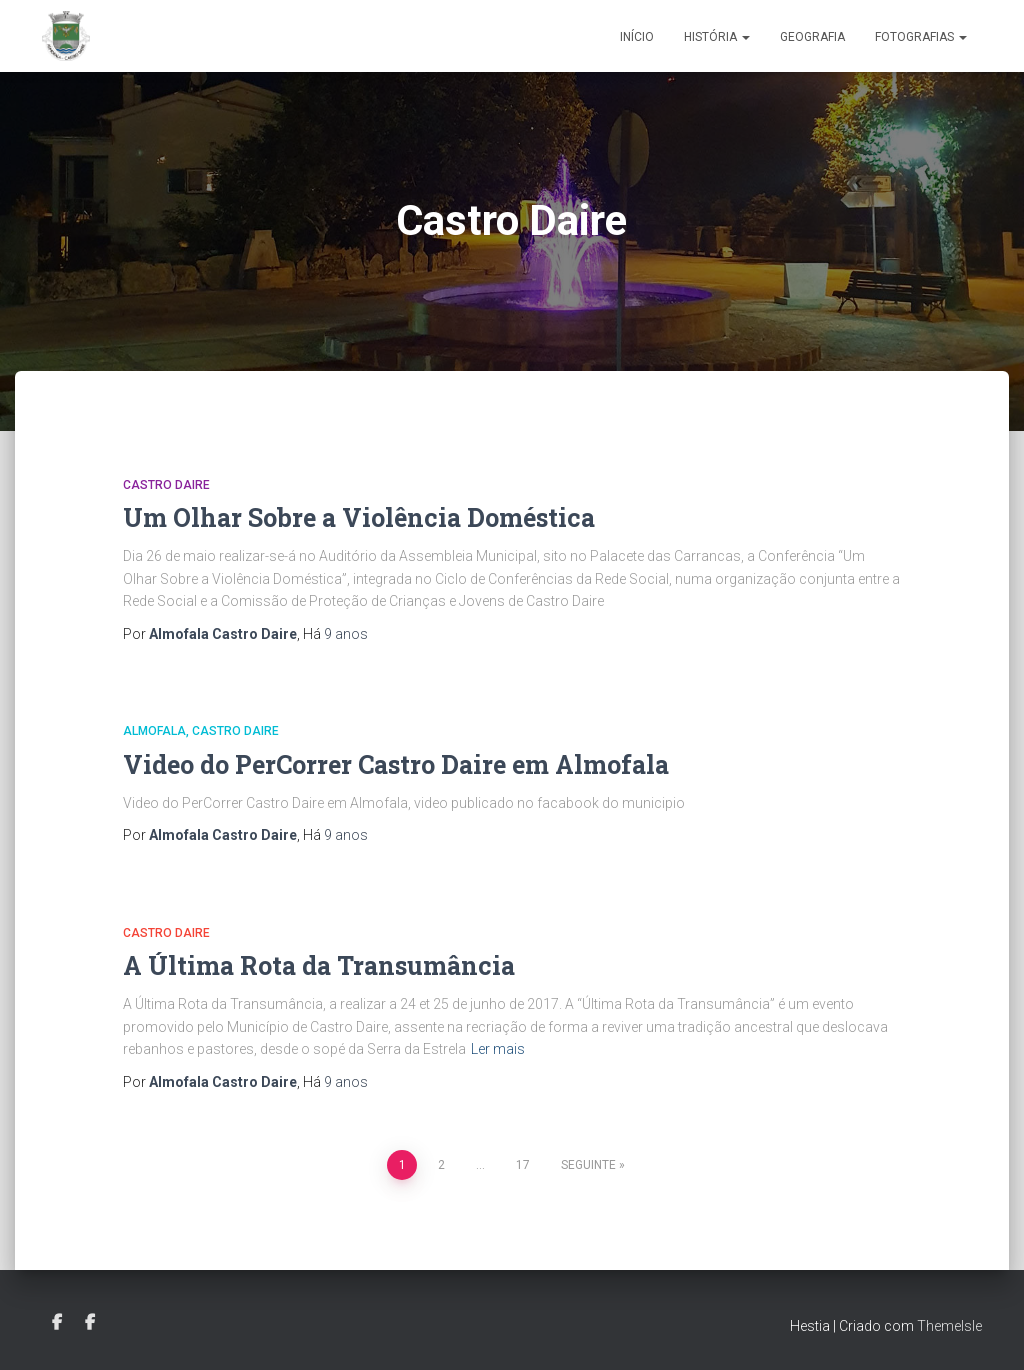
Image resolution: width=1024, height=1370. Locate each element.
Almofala (154, 731)
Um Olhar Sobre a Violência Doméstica (359, 517)
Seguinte (588, 1165)
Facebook (57, 1323)
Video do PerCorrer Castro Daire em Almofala (396, 764)
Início (637, 37)
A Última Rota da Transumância (319, 965)
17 (523, 1165)
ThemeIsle (949, 1326)
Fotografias (921, 37)
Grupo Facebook (90, 1323)
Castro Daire (166, 485)
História (717, 37)
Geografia (812, 37)
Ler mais (498, 1049)
